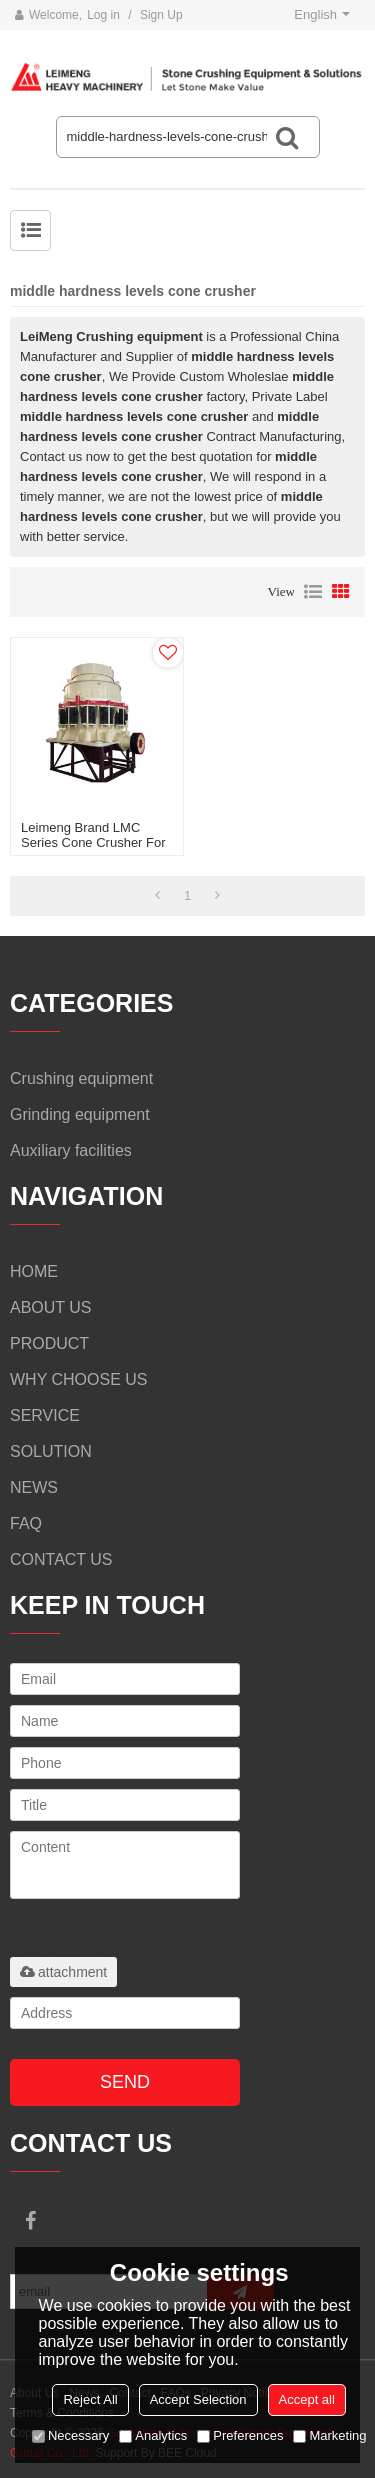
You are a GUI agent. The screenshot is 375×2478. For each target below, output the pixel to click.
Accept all (307, 2399)
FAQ (26, 1523)
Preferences (240, 2435)
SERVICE (45, 1415)
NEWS (34, 1487)
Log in (103, 15)
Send (125, 2082)
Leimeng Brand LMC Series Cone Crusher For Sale (93, 842)
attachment (63, 1972)
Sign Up (161, 15)
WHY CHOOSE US (79, 1379)
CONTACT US (61, 1559)
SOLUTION (51, 1451)
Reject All (90, 2399)
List (313, 592)
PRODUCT (49, 1343)
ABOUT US (51, 1307)
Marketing (329, 2435)
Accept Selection (198, 2399)
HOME (34, 1271)
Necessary (70, 2435)
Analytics (153, 2435)
